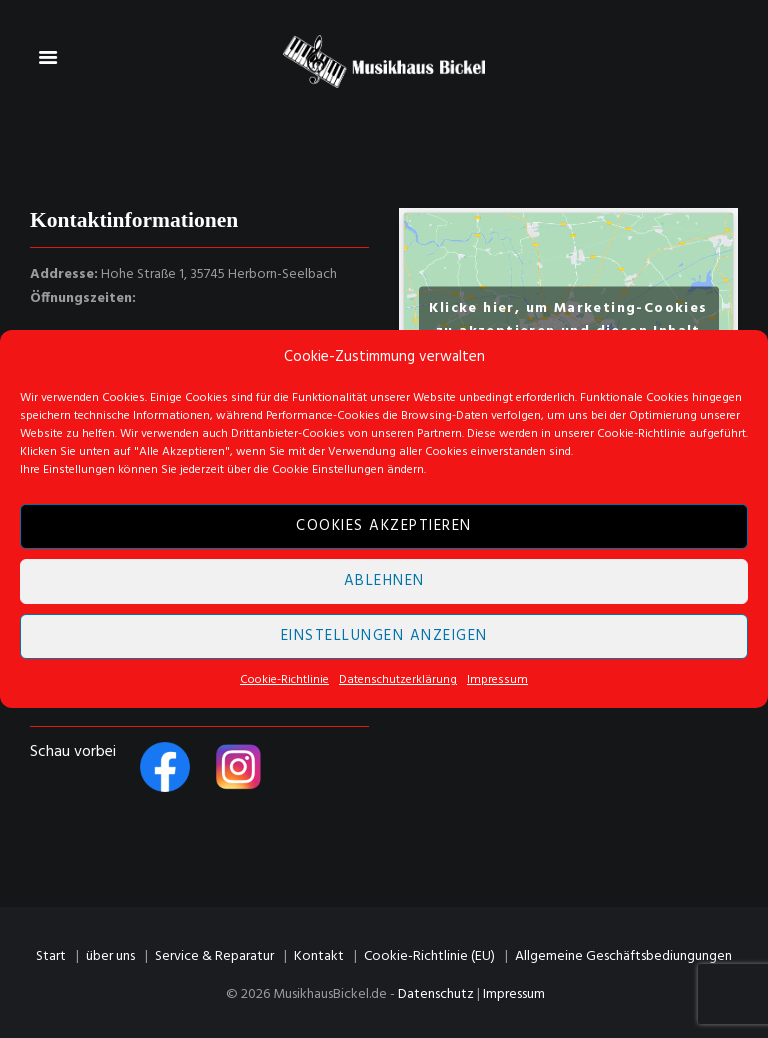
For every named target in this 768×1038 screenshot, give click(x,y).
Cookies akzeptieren (384, 527)
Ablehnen (384, 582)
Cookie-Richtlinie (284, 680)
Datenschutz (436, 994)
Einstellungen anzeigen (384, 637)
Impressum (497, 680)
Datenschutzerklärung (398, 680)
